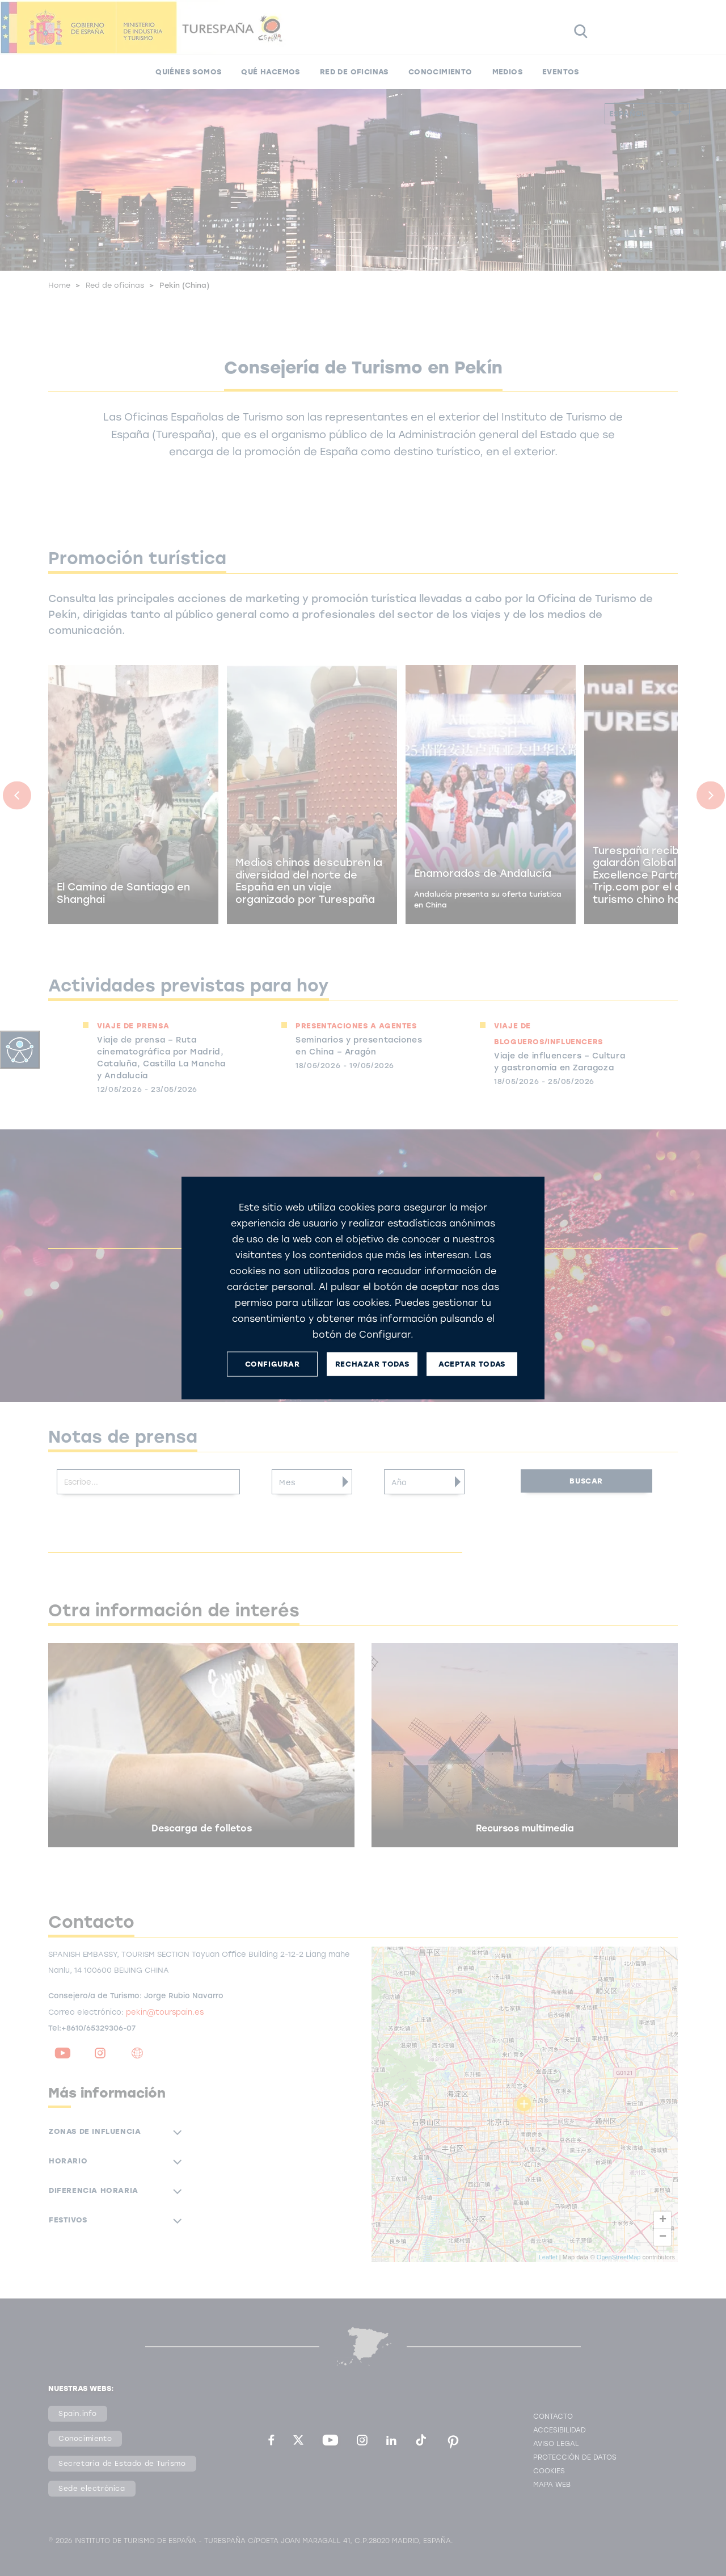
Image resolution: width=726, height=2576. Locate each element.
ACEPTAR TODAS (471, 1364)
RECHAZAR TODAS (372, 1364)
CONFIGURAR (272, 1364)
